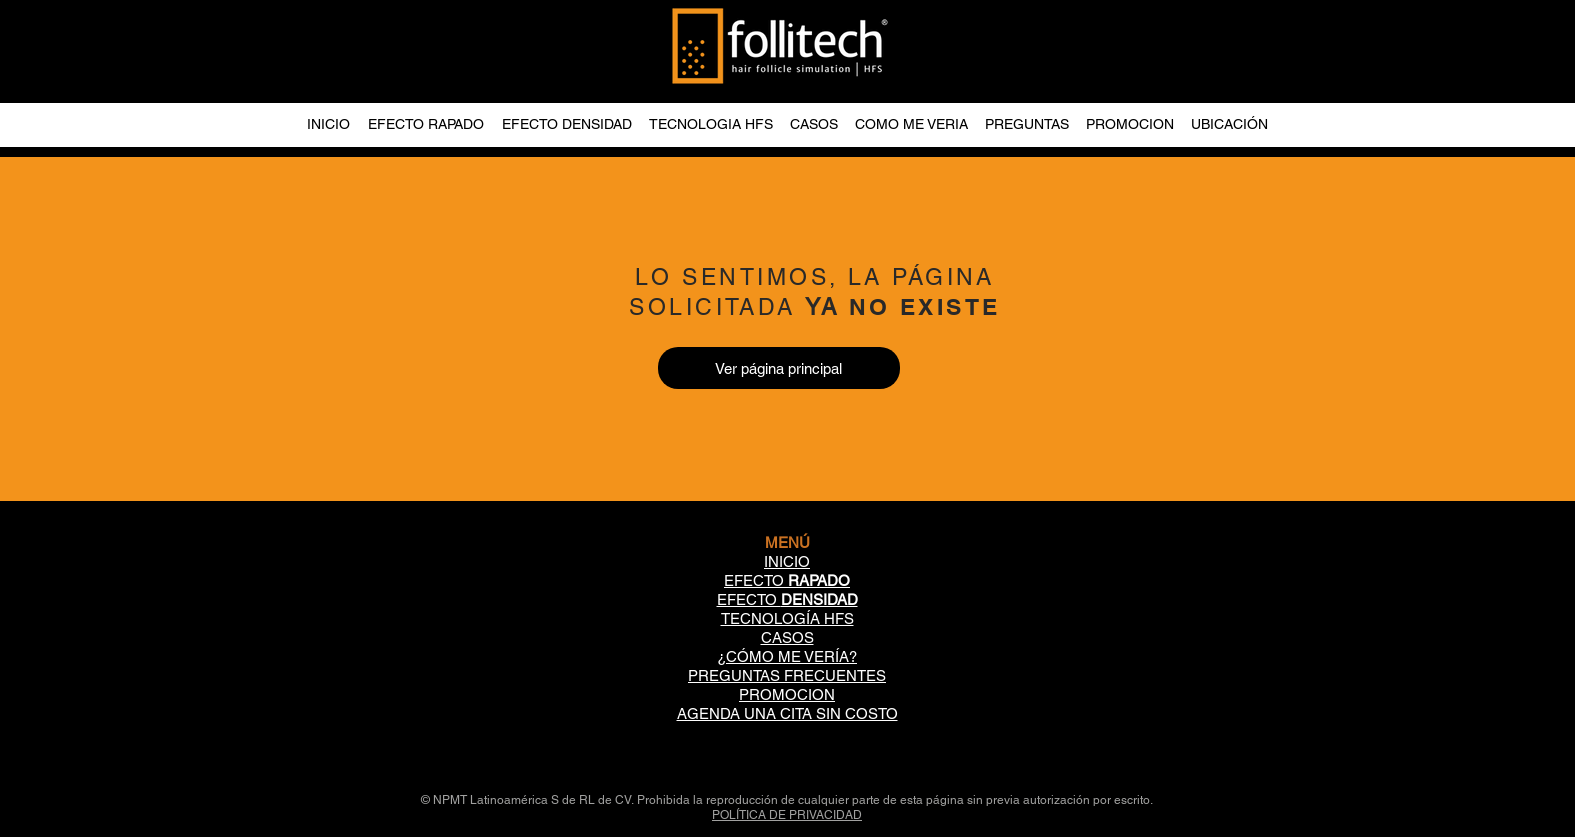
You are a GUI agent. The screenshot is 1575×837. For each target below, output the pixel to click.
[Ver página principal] (779, 368)
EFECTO (787, 580)
